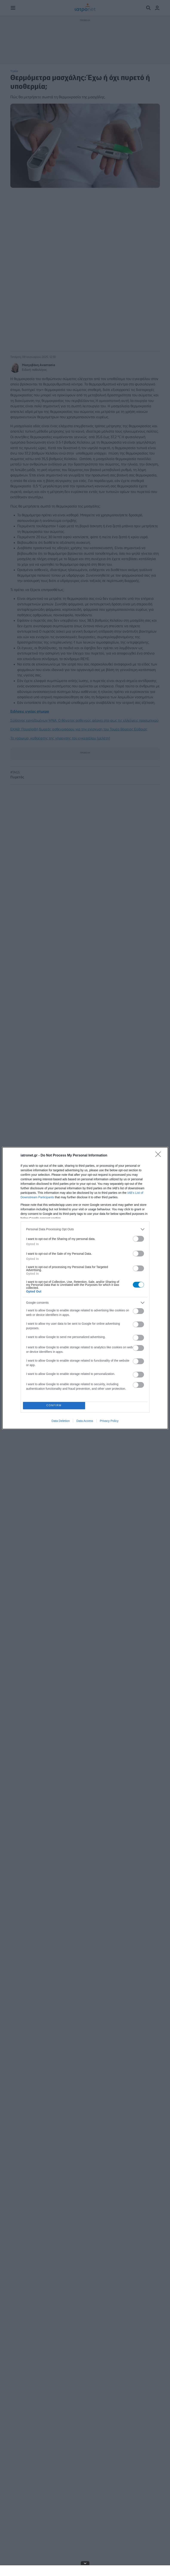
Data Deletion (61, 1421)
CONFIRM (54, 1405)
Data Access (84, 1421)
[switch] (138, 1239)
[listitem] (85, 1229)
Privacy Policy (109, 1421)
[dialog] (85, 1288)
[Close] (159, 1156)
